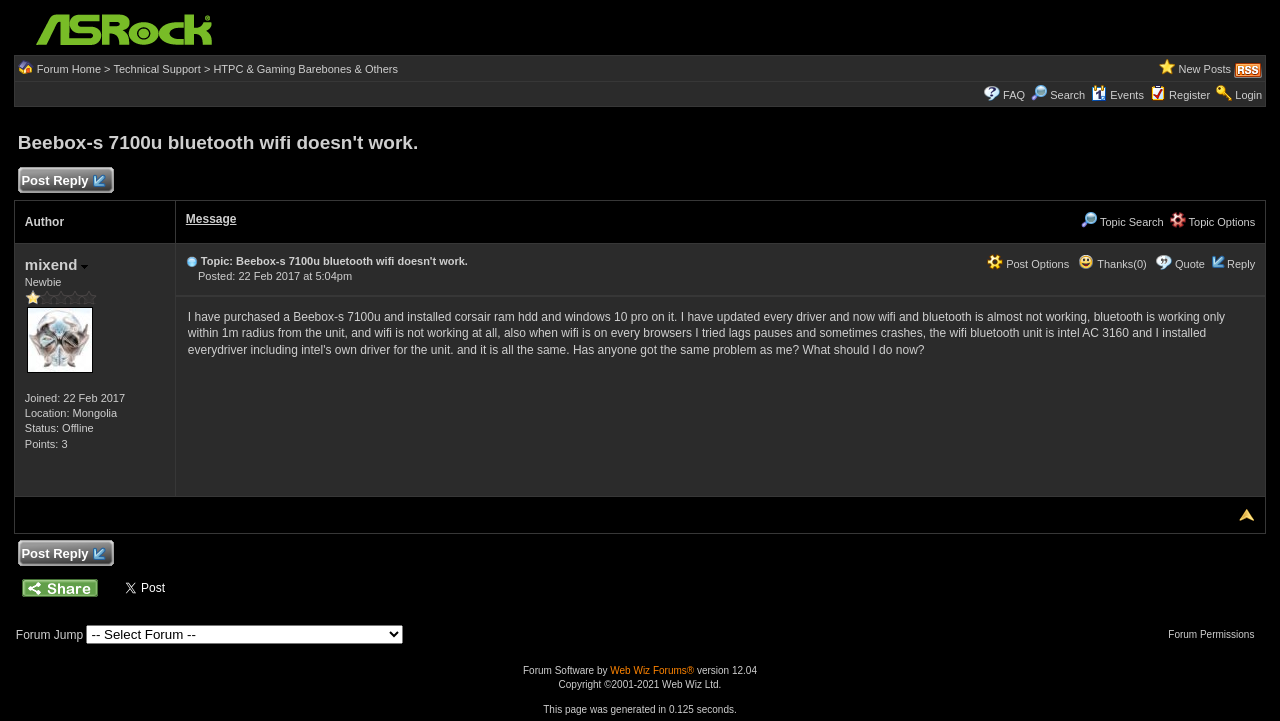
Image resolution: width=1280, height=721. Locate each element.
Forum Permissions (1216, 634)
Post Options (1028, 264)
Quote (1190, 264)
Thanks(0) (1112, 264)
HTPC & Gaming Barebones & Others (305, 69)
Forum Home (69, 69)
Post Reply (63, 181)
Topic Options (1213, 222)
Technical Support (156, 69)
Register (1189, 95)
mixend (57, 264)
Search (1067, 95)
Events (1117, 95)
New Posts (1205, 69)
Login (1248, 95)
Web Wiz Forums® (652, 670)
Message (211, 219)
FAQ (1014, 95)
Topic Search (1122, 222)
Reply (1241, 264)
